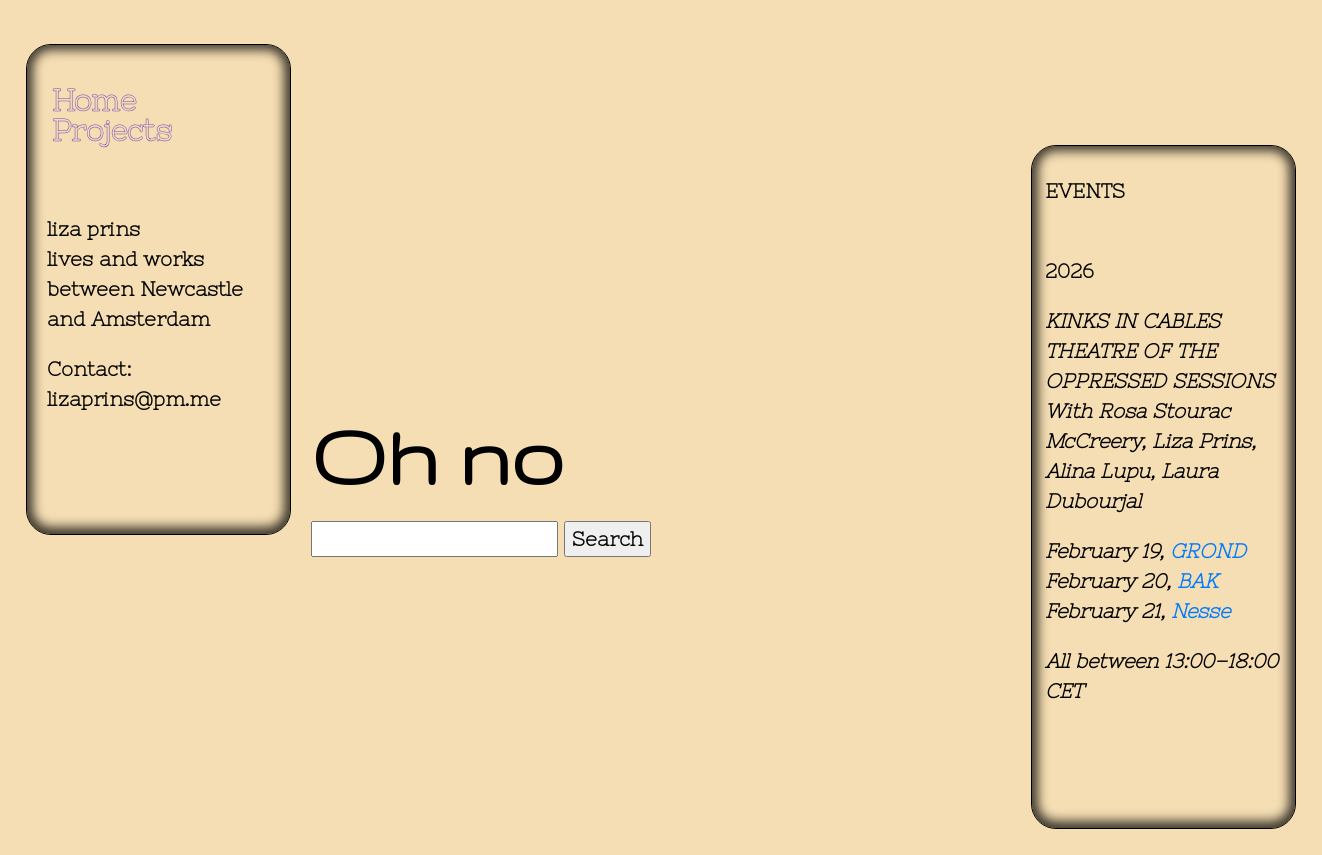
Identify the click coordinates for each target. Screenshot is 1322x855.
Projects (112, 130)
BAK (1197, 580)
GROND (1208, 550)
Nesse (1200, 610)
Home (94, 100)
